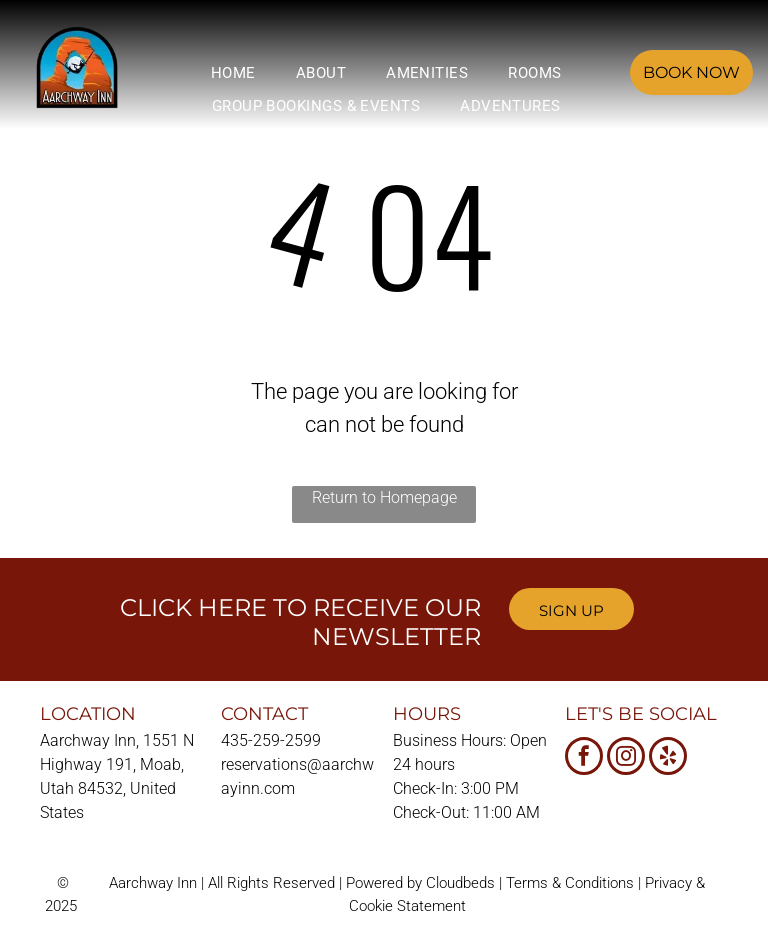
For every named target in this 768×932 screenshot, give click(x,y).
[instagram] (626, 758)
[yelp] (668, 758)
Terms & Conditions (570, 883)
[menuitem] (233, 73)
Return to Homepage (384, 497)
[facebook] (584, 758)
